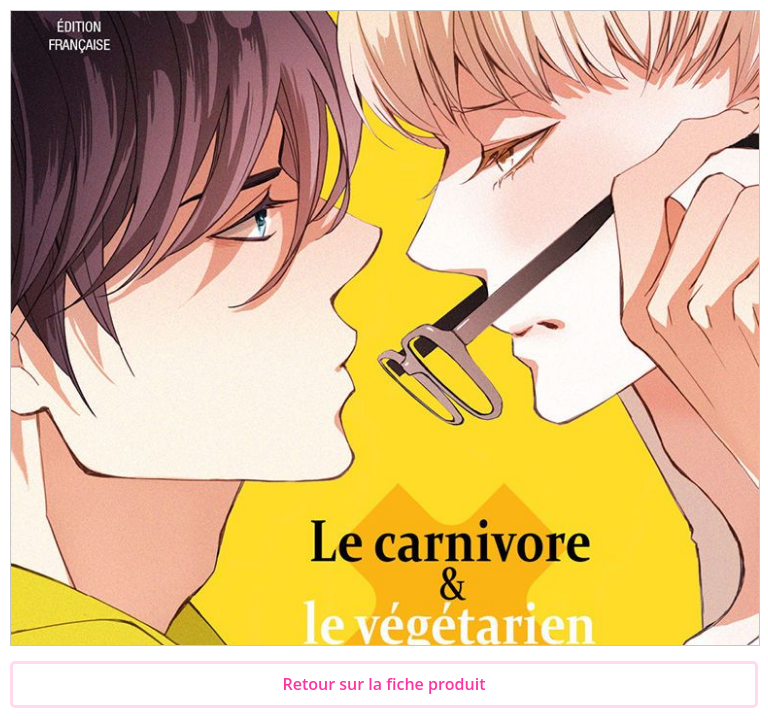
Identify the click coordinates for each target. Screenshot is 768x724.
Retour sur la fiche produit (384, 684)
